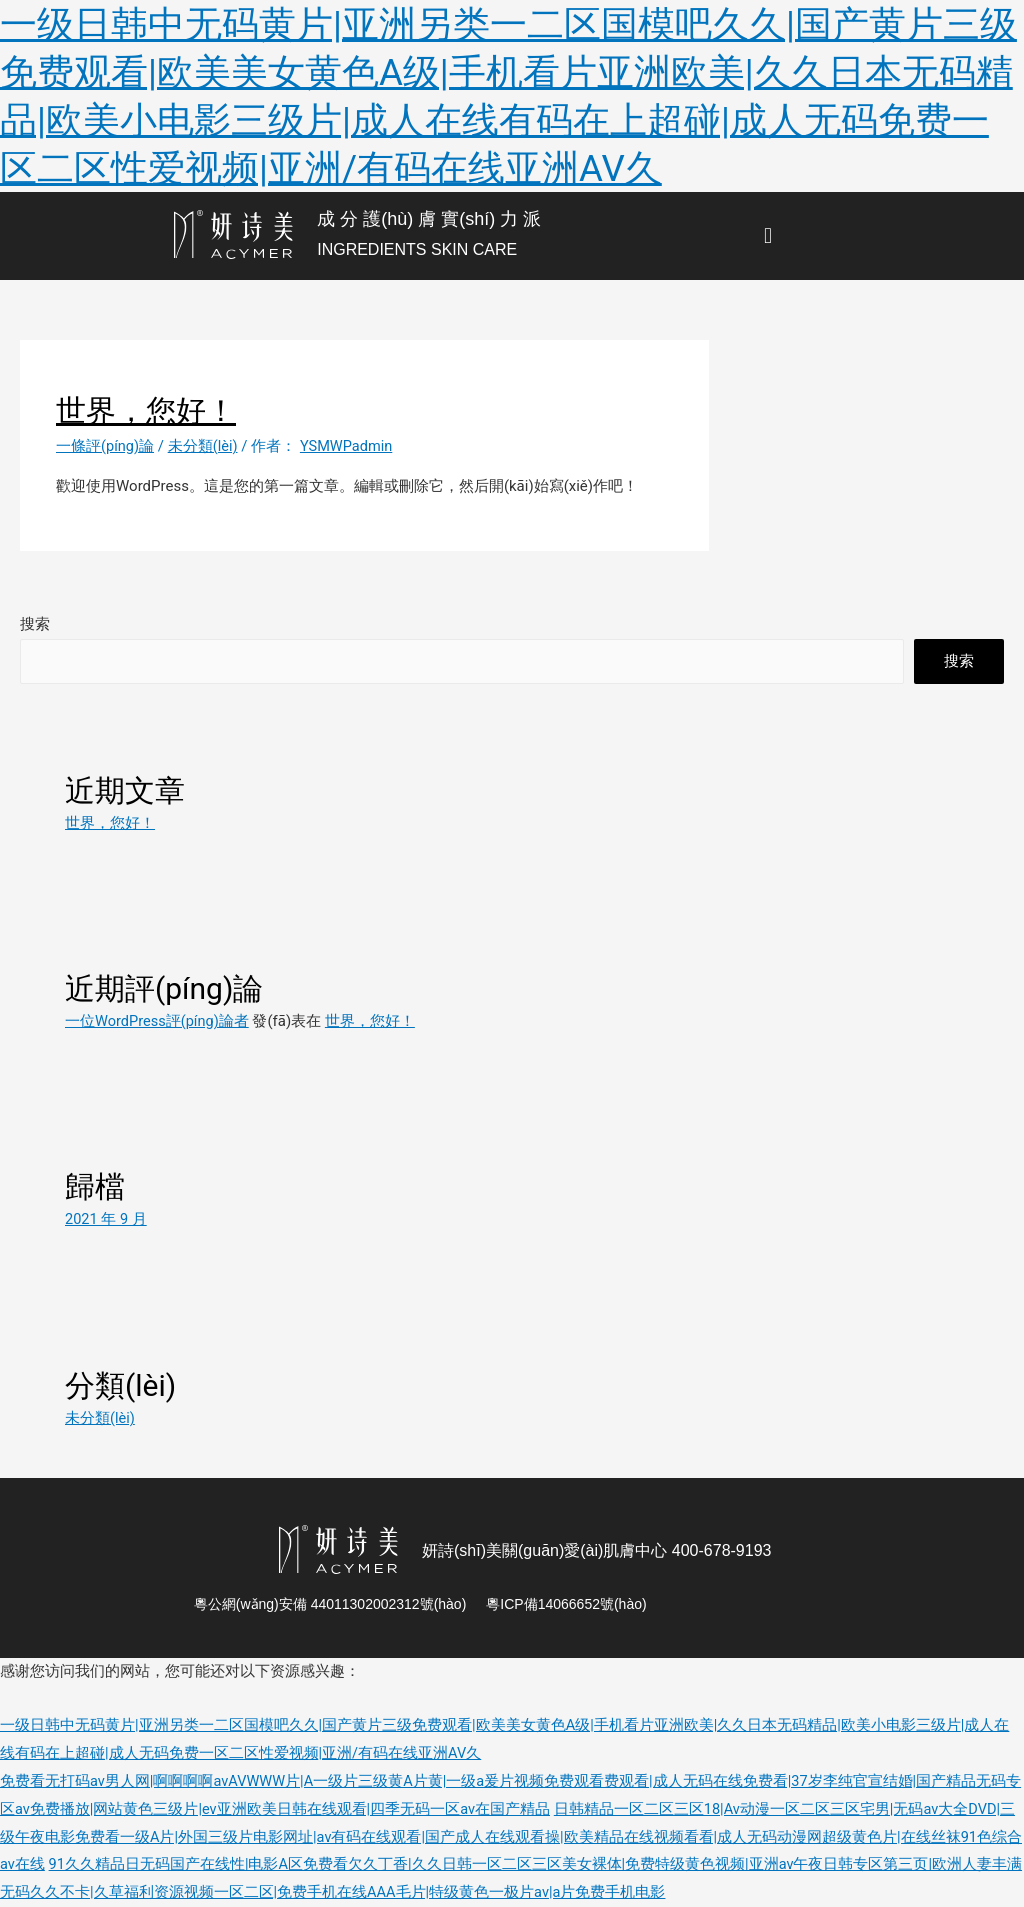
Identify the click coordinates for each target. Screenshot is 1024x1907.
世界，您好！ (146, 410)
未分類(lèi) (204, 446)
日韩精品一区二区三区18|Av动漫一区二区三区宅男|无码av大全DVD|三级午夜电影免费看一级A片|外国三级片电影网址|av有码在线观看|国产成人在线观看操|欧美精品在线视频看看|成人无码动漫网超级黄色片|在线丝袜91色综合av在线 (512, 1837)
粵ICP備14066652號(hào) (566, 1604)
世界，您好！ (110, 823)
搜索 (35, 624)
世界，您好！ (373, 1021)
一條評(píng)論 (105, 446)
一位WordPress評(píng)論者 (158, 1021)
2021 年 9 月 (106, 1219)
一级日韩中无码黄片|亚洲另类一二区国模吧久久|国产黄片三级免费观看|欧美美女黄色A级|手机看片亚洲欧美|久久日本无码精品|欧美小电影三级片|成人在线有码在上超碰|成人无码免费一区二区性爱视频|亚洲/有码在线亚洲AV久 (510, 95)
